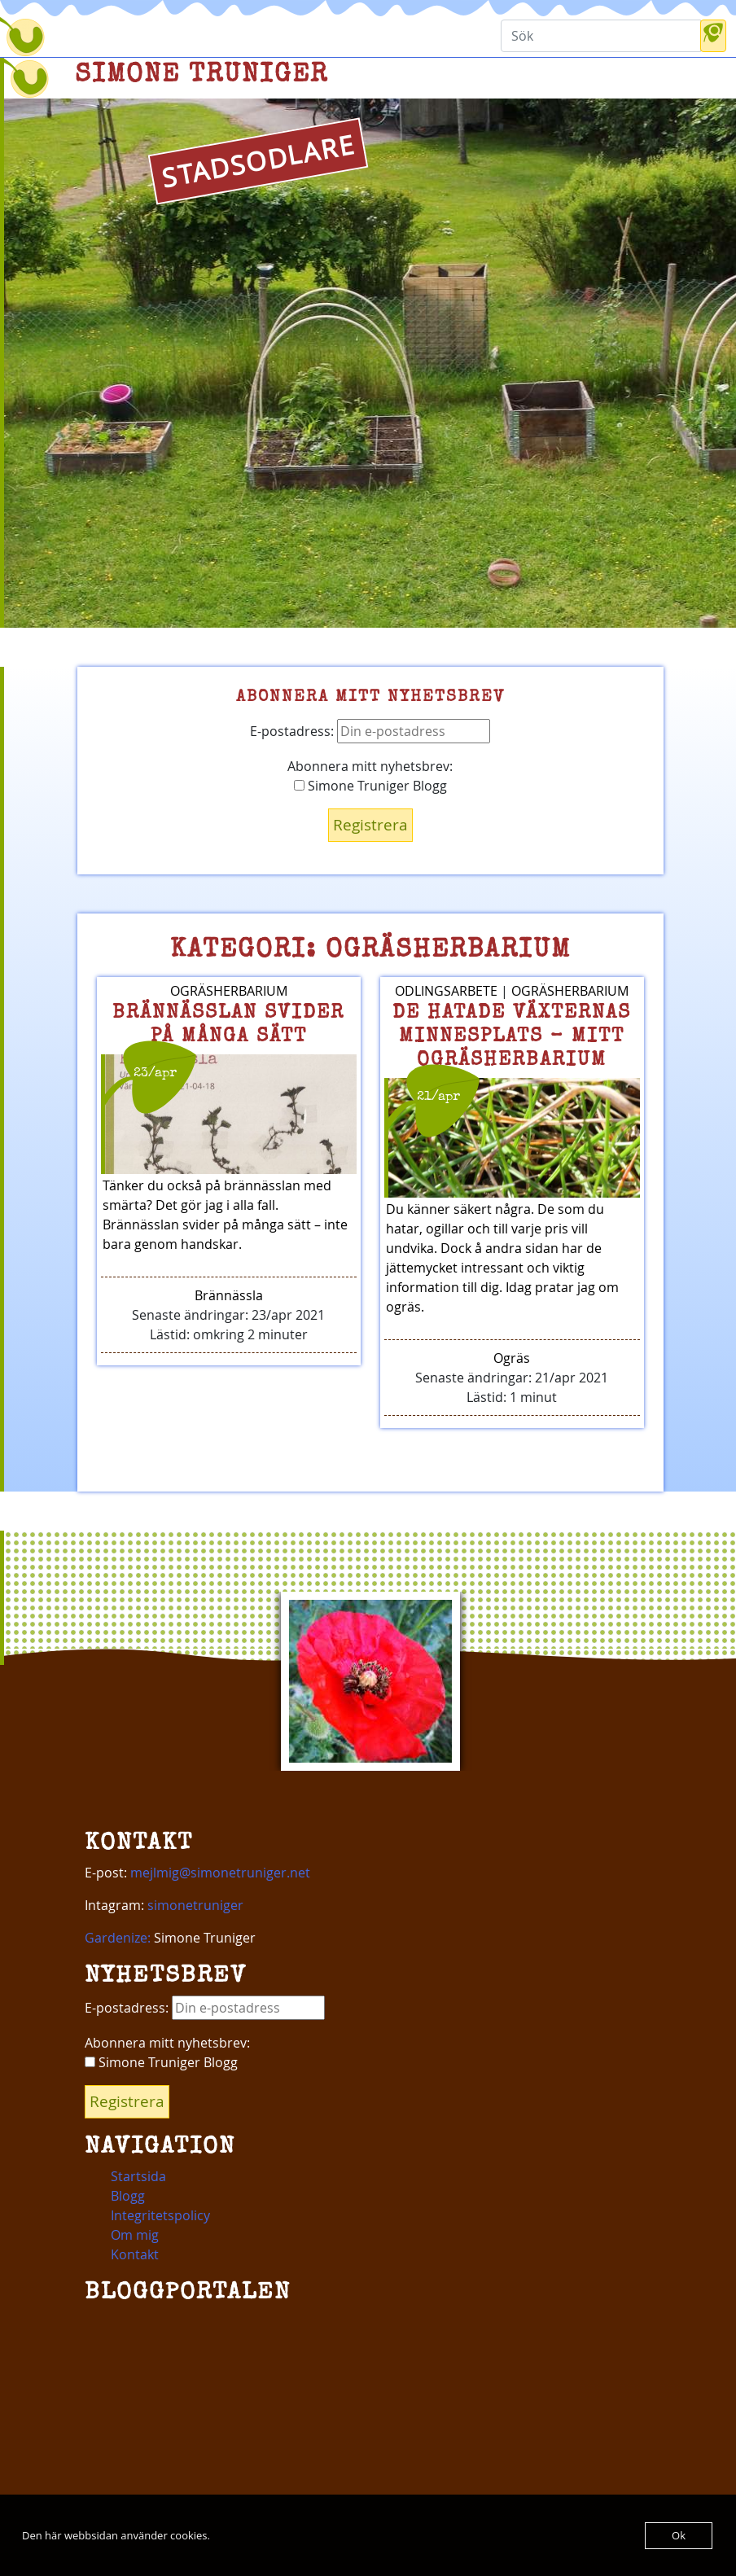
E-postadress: (370, 731)
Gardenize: (118, 1938)
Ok (679, 2535)
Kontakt (135, 2254)
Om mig (135, 2235)
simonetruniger (195, 1905)
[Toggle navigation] (91, 36)
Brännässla (229, 1295)
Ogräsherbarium (228, 991)
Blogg (128, 2196)
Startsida (138, 2176)
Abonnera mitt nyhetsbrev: (370, 766)
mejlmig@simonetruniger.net (220, 1873)
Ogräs (511, 1358)
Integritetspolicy (160, 2215)
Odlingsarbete (446, 991)
